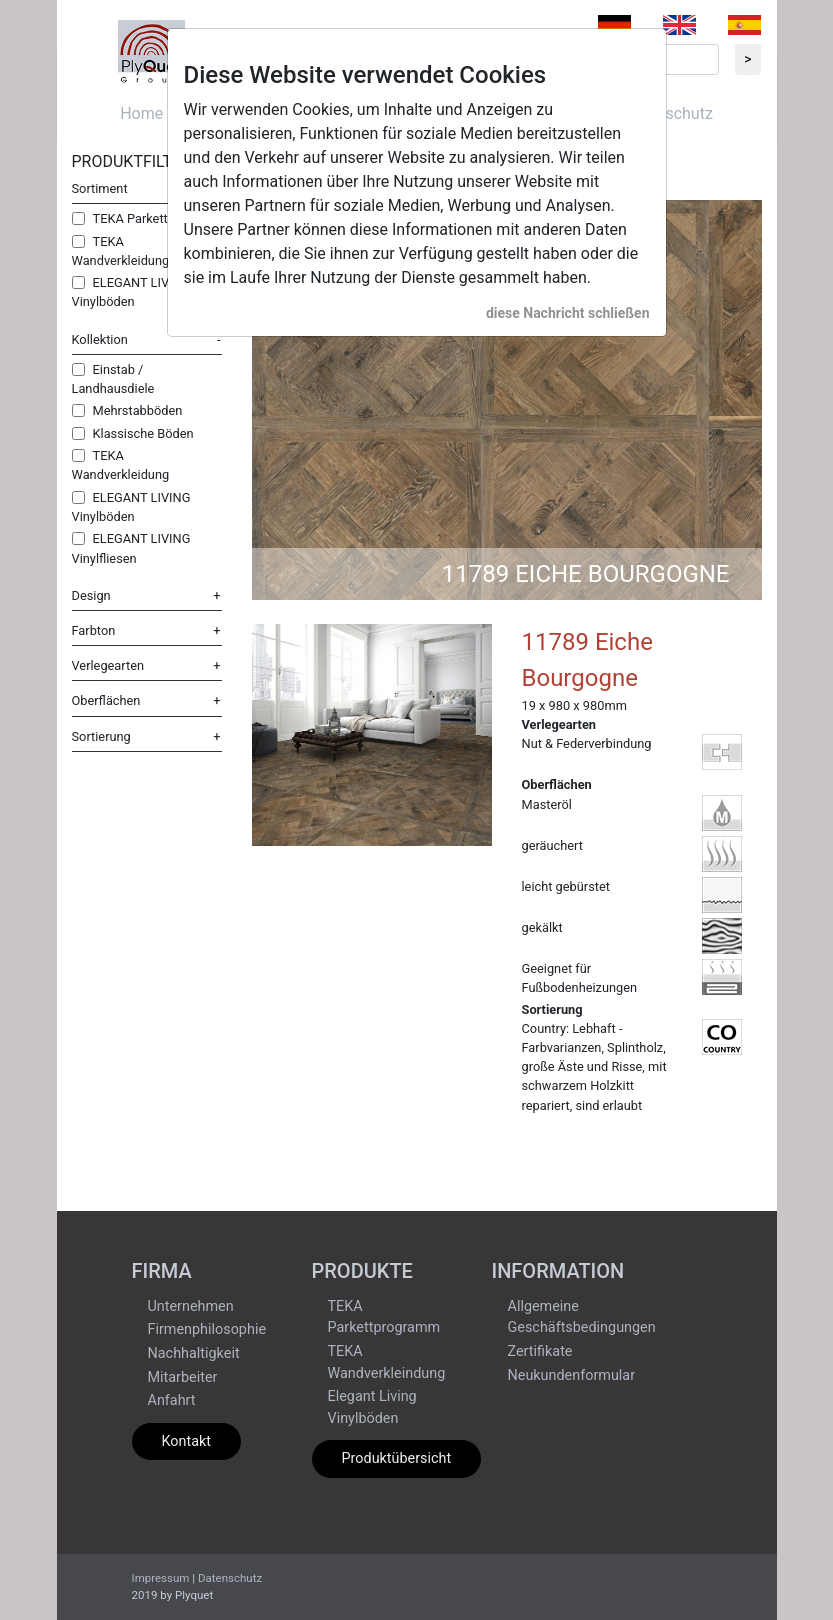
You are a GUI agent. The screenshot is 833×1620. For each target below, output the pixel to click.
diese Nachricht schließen (568, 313)
